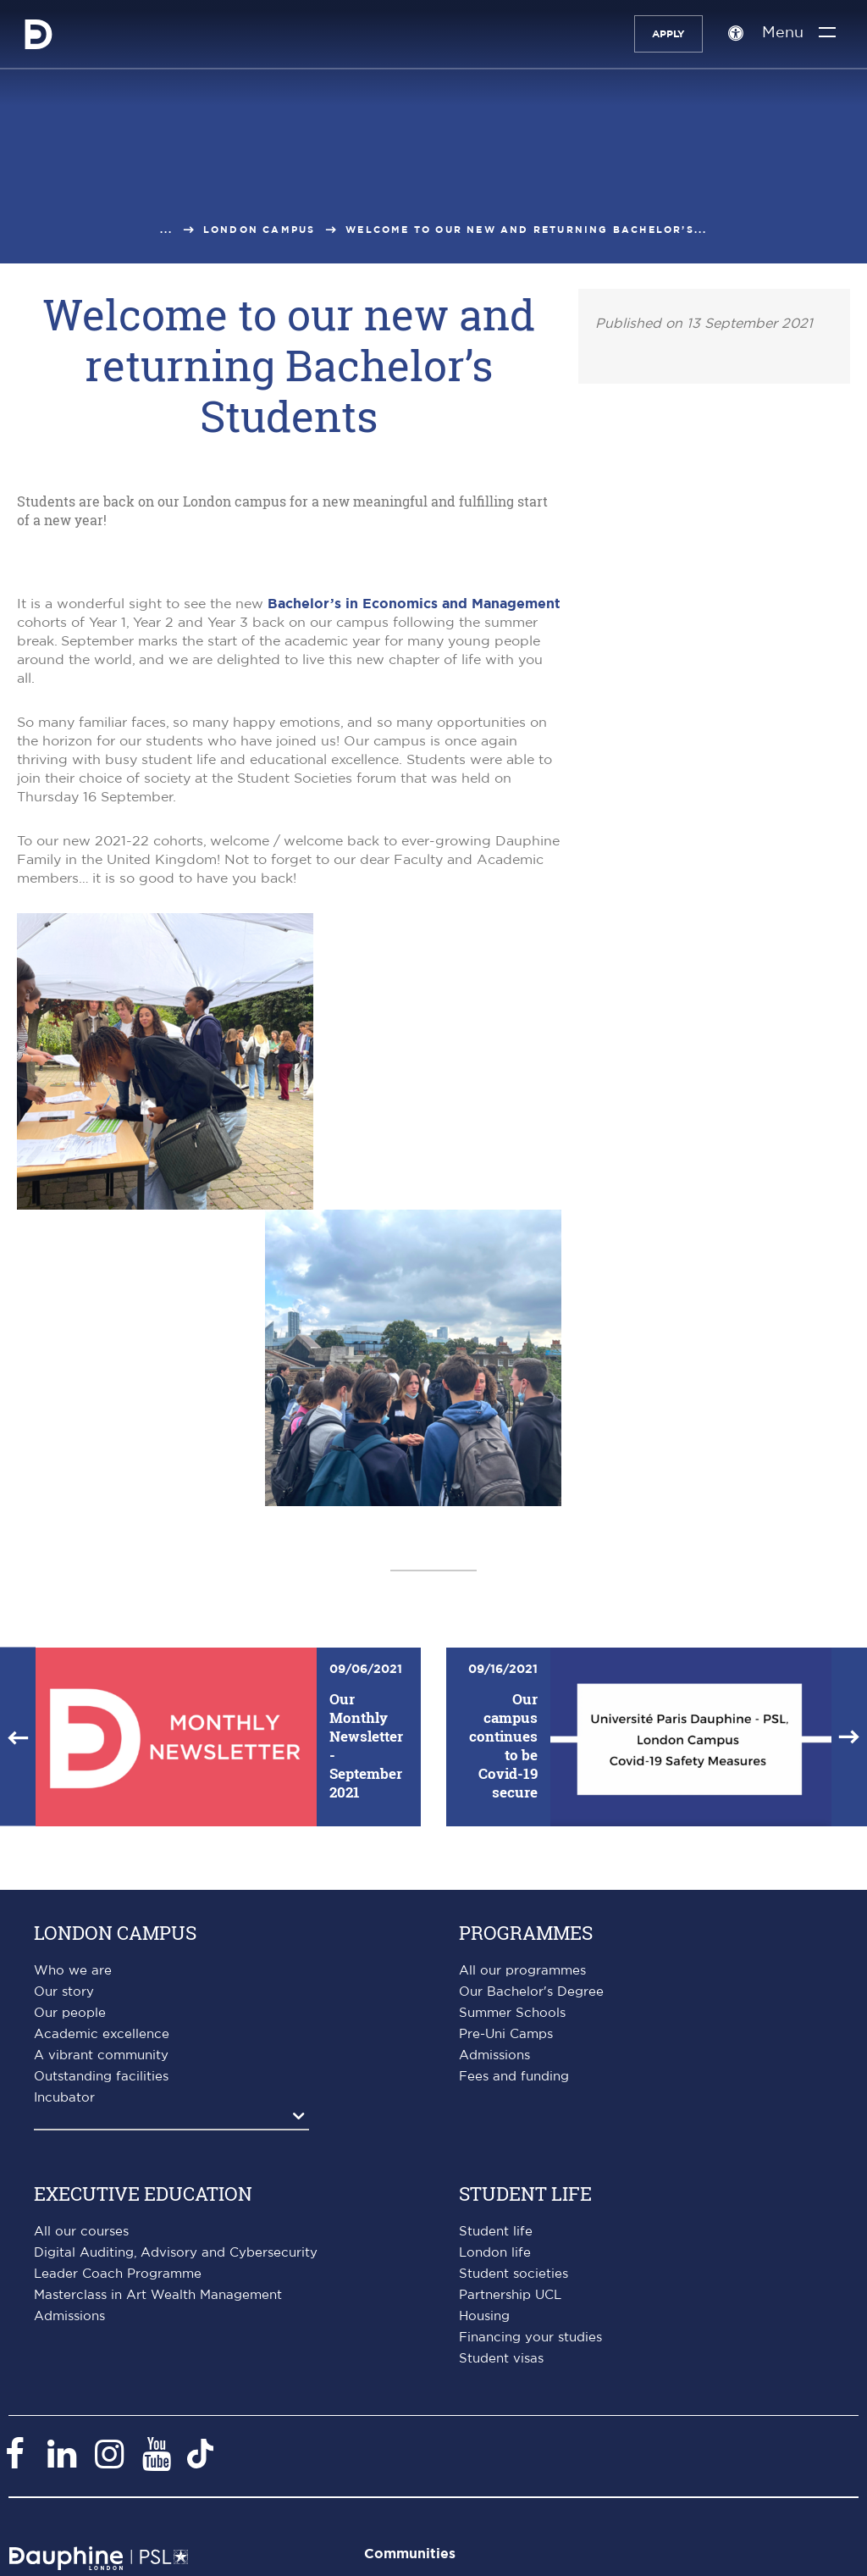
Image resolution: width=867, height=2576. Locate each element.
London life (495, 2252)
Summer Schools (512, 2013)
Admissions (494, 2055)
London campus (259, 230)
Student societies (513, 2274)
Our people (70, 2013)
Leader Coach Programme (118, 2274)
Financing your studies (530, 2337)
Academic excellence (101, 2034)
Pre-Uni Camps (506, 2034)
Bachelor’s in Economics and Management (414, 604)
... (167, 230)
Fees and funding (514, 2076)
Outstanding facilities (101, 2076)
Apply (665, 34)
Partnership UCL (510, 2295)
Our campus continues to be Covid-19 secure (503, 1745)
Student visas (501, 2358)
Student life (496, 2231)
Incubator (64, 2097)
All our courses (81, 2231)
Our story (64, 1992)
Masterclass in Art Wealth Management (158, 2295)
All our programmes (522, 1970)
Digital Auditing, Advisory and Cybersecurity (176, 2252)
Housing (484, 2316)
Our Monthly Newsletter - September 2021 (366, 1745)
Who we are (73, 1970)
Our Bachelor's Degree (531, 1992)
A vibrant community (101, 2055)
